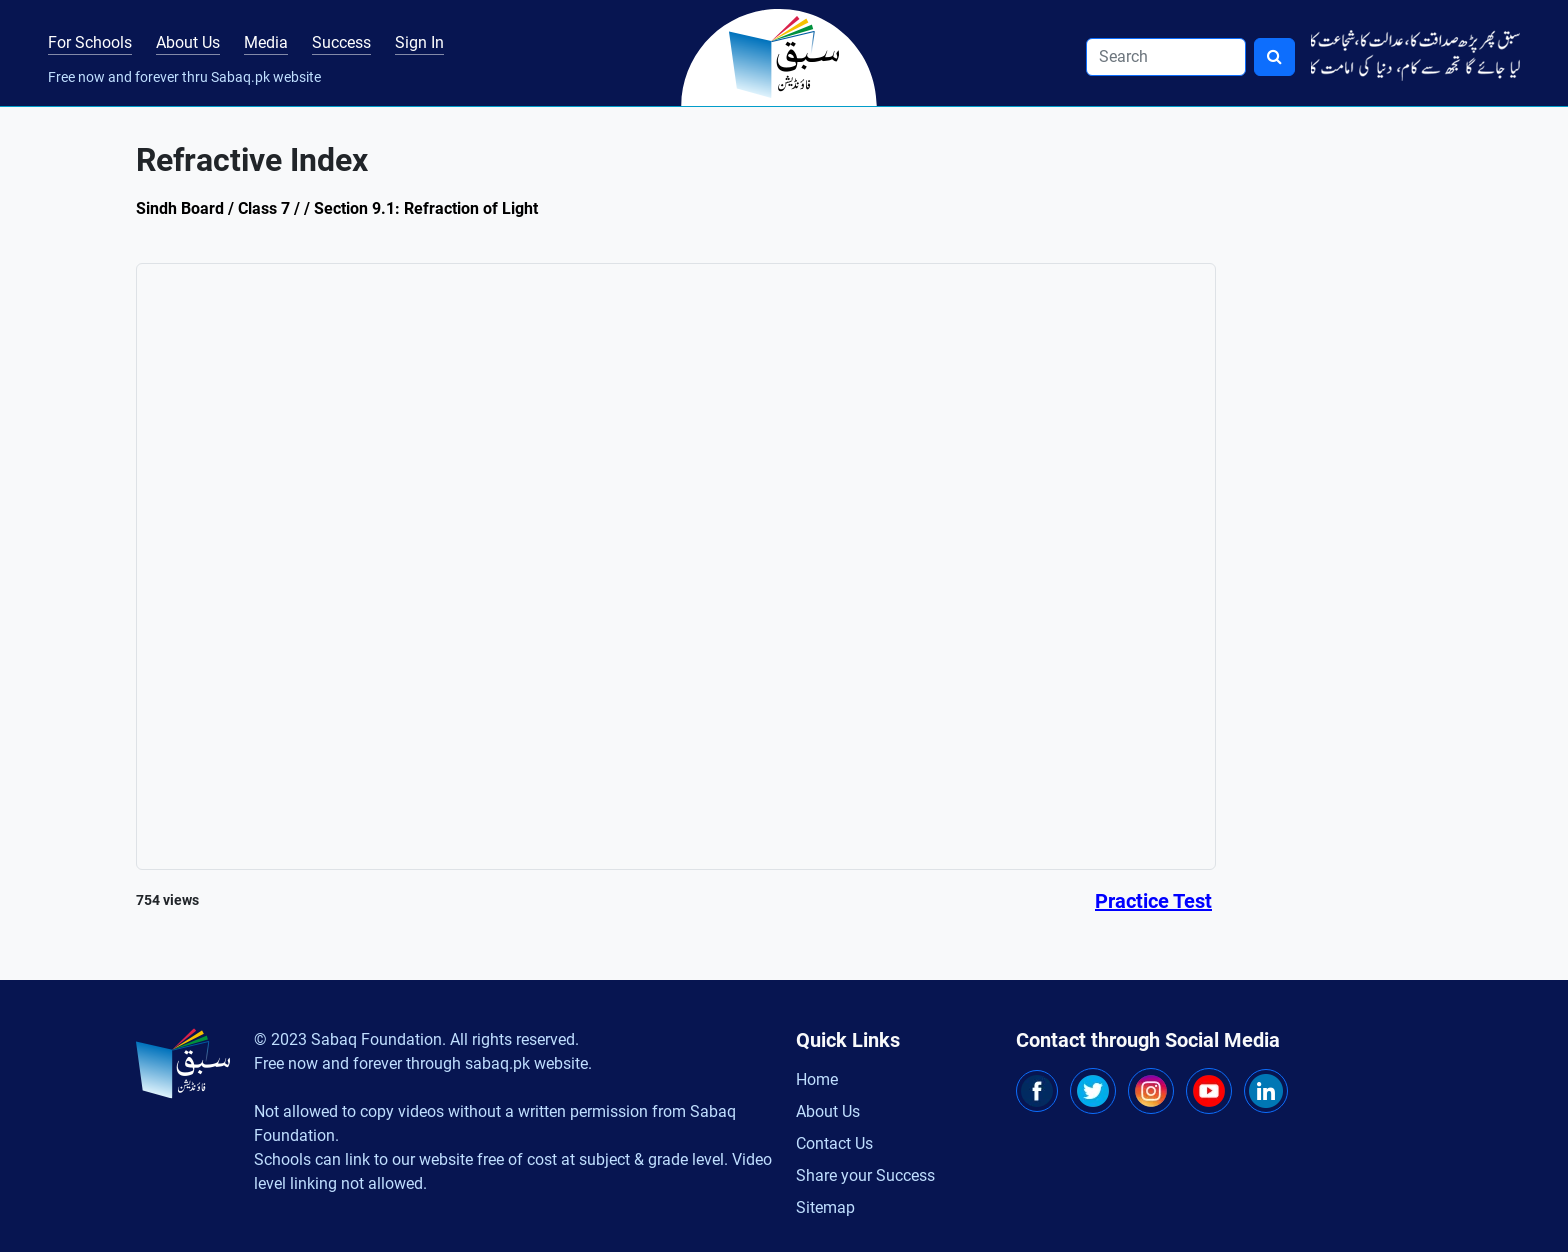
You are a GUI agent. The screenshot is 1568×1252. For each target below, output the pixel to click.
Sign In (419, 42)
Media (266, 42)
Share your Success (865, 1175)
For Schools (90, 42)
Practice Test (1153, 901)
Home (817, 1079)
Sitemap (825, 1207)
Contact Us (834, 1143)
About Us (188, 42)
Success (341, 42)
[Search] (1166, 57)
